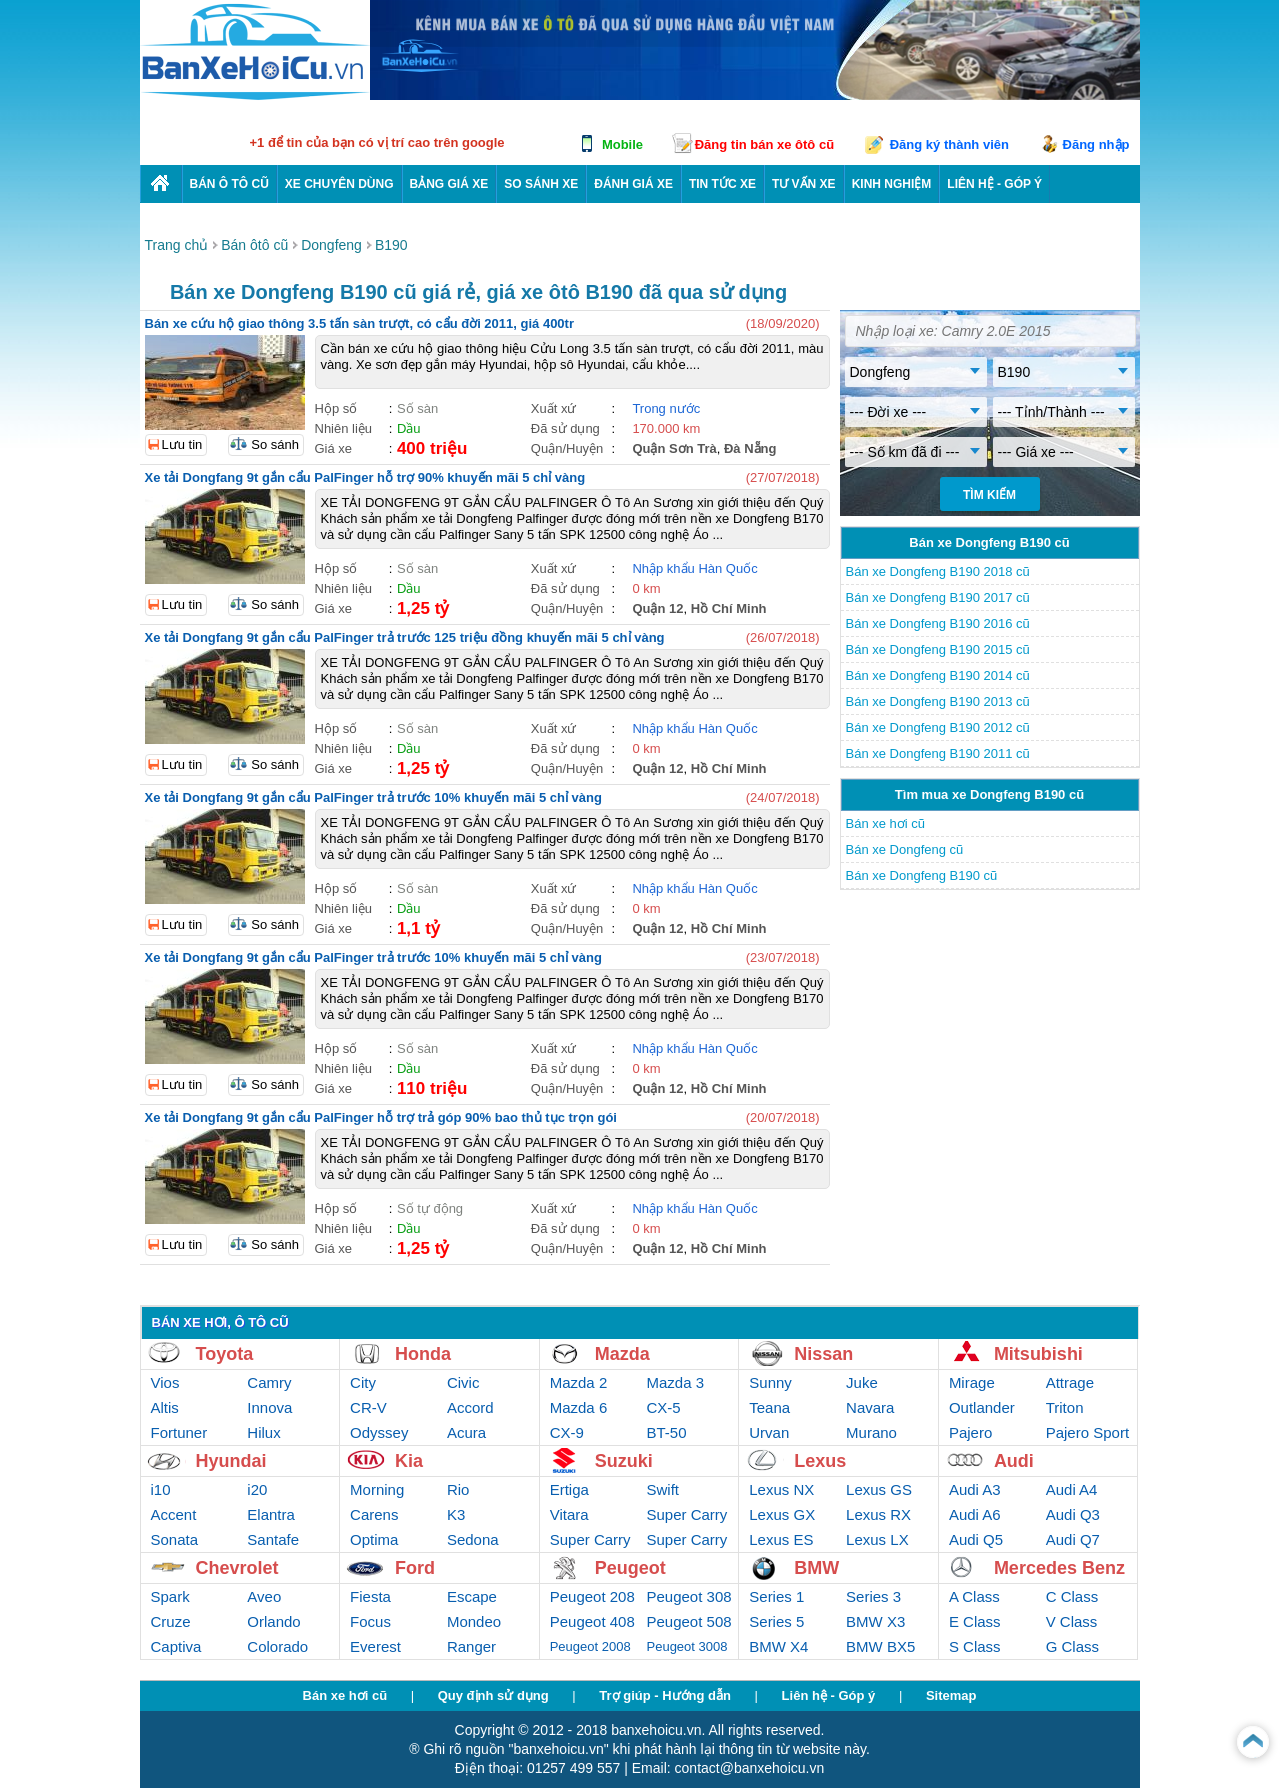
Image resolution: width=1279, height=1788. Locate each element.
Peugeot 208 (592, 1596)
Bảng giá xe (449, 184)
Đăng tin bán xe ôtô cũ (764, 144)
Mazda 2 (579, 1382)
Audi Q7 (1073, 1539)
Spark (170, 1596)
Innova (269, 1407)
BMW (816, 1568)
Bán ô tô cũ (229, 184)
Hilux (263, 1432)
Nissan (823, 1354)
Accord (470, 1407)
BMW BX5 (880, 1646)
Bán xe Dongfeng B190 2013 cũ (938, 701)
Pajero (970, 1432)
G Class (1072, 1646)
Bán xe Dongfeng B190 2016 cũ (938, 623)
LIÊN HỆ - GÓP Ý (994, 184)
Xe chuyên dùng (339, 184)
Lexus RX (878, 1514)
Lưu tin (182, 444)
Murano (871, 1432)
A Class (974, 1596)
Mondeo (474, 1621)
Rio (458, 1489)
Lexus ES (781, 1539)
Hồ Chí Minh (729, 608)
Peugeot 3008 (687, 1646)
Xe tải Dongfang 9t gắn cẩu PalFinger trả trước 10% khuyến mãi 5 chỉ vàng (373, 797)
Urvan (769, 1432)
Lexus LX (877, 1539)
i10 (161, 1489)
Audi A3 (975, 1489)
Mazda (622, 1354)
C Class (1072, 1596)
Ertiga (569, 1489)
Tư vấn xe (804, 184)
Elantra (271, 1514)
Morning (377, 1489)
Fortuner (179, 1432)
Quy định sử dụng (493, 1695)
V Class (1072, 1621)
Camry (269, 1382)
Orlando (273, 1621)
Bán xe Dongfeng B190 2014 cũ (938, 675)
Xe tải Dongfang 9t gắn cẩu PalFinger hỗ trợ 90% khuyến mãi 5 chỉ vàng (365, 477)
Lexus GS (879, 1489)
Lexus (820, 1461)
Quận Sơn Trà (674, 448)
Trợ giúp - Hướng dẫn (665, 1695)
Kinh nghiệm (892, 184)
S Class (975, 1646)
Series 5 (776, 1621)
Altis (165, 1407)
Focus (370, 1621)
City (363, 1382)
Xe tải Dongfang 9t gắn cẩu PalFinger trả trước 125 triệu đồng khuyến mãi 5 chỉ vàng (405, 637)
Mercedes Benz (1059, 1568)
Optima (374, 1539)
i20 (257, 1489)
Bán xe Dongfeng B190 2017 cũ (938, 597)
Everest (375, 1646)
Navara (870, 1407)
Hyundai (231, 1461)
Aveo (264, 1596)
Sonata (175, 1539)
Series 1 (776, 1596)
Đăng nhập (1096, 144)
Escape (472, 1596)
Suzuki (624, 1461)
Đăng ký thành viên (949, 144)
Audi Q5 (976, 1539)
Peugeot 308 (689, 1596)
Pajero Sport (1087, 1432)
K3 (456, 1514)
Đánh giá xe (633, 184)
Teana (769, 1407)
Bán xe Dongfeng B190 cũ (922, 875)
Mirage (972, 1382)
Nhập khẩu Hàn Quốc (694, 568)
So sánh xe (541, 184)
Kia (409, 1461)
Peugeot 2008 (590, 1646)
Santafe (273, 1539)
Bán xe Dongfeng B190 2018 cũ (938, 571)
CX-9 (567, 1432)
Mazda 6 (579, 1407)
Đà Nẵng (750, 448)
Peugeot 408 (592, 1621)
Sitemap (951, 1695)
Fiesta (370, 1596)
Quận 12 (657, 608)
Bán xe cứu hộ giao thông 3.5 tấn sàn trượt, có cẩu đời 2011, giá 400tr (359, 323)
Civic (463, 1382)
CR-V (368, 1407)
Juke (862, 1382)
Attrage (1070, 1382)
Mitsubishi (1038, 1354)
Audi (1014, 1461)
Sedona (473, 1539)
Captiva (176, 1646)
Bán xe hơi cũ (886, 823)
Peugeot (630, 1568)
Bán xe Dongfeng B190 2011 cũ (938, 753)
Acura (466, 1432)
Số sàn (417, 408)
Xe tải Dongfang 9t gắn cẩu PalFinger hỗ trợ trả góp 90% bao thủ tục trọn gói (381, 1117)
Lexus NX (781, 1489)
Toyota (225, 1354)
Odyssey (379, 1432)
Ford (415, 1568)
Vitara (569, 1514)
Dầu (409, 428)
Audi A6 (975, 1514)
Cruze (171, 1621)
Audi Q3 (1073, 1514)
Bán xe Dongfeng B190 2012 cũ (938, 727)
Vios (165, 1382)
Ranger (471, 1646)
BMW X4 (778, 1646)
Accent (174, 1514)
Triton (1065, 1407)
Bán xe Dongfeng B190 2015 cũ (938, 649)
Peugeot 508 (689, 1621)
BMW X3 (875, 1621)
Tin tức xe (722, 184)
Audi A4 (1072, 1489)
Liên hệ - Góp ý (829, 1695)
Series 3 (873, 1596)
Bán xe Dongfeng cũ (905, 849)
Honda (423, 1354)
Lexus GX (782, 1514)
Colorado (277, 1646)
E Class (975, 1621)
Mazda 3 (676, 1382)
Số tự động (430, 1208)
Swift (663, 1489)
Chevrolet (237, 1568)
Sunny (770, 1382)
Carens (374, 1514)
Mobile (622, 144)
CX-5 (664, 1407)
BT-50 (667, 1432)
